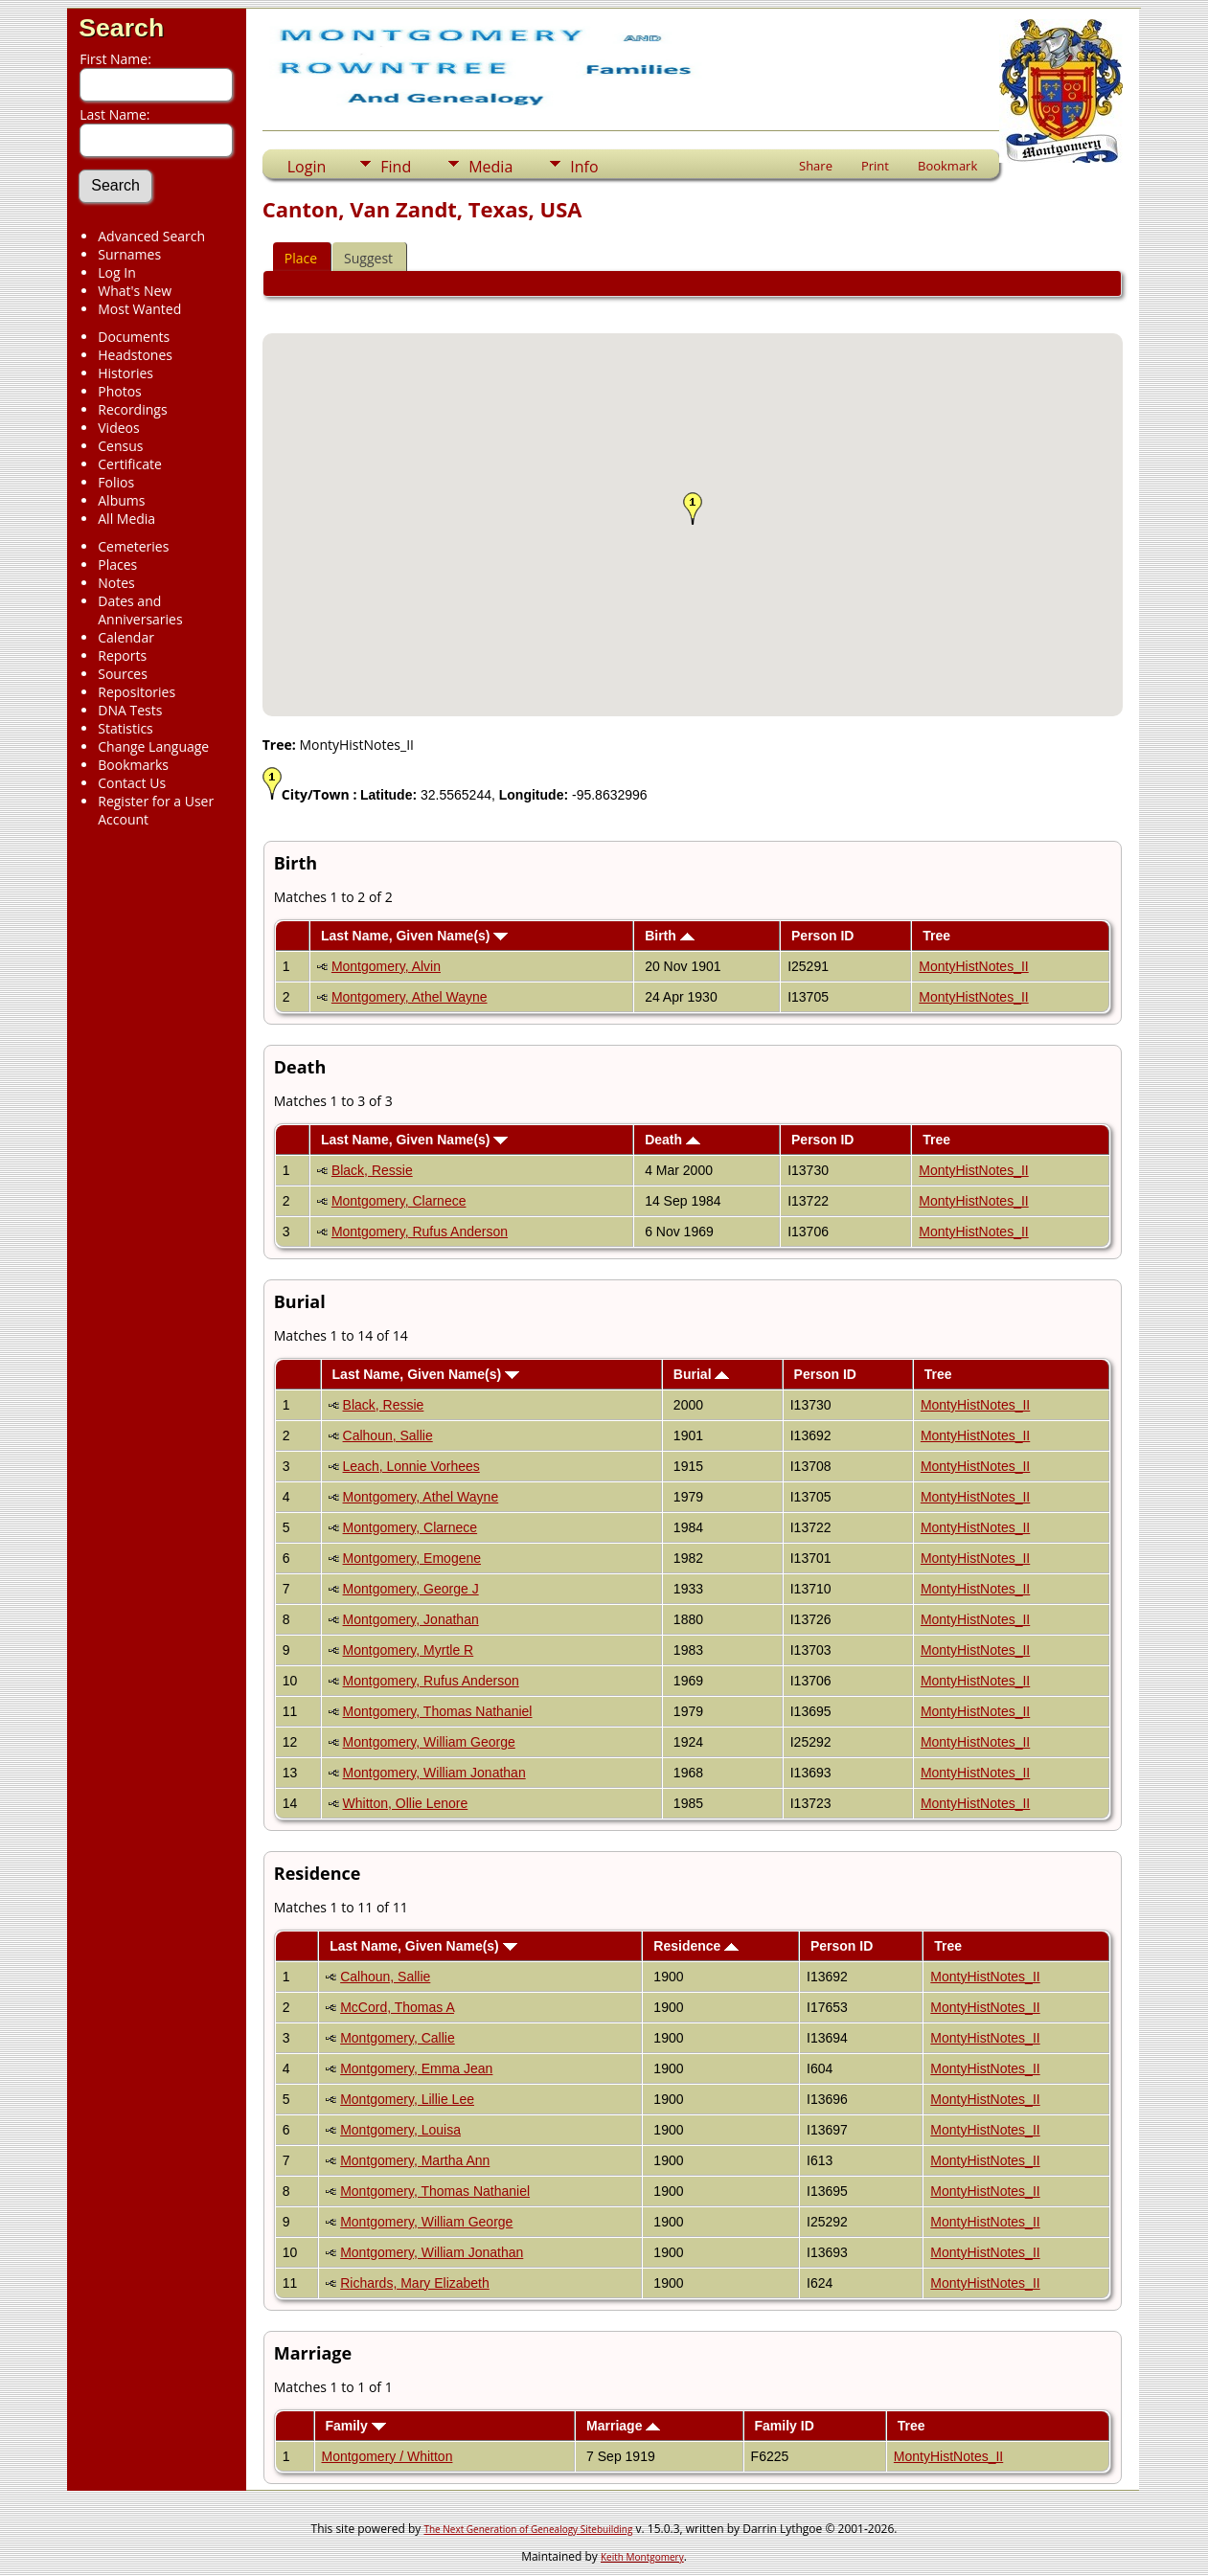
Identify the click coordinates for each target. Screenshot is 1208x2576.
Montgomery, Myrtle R (408, 1650)
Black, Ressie (372, 1170)
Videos (118, 427)
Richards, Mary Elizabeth (415, 2283)
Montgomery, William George (429, 1742)
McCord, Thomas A (397, 2007)
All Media (126, 518)
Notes (116, 583)
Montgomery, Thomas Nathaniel (438, 1711)
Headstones (135, 355)
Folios (116, 482)
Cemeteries (133, 546)
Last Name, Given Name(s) (415, 935)
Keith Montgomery (642, 2557)
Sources (123, 674)
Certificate (130, 464)
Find (395, 166)
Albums (121, 500)
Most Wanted (139, 309)
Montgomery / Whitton (387, 2456)
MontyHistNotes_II (973, 966)
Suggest (368, 258)
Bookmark (947, 165)
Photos (120, 391)
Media (490, 166)
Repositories (136, 692)
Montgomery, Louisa (400, 2129)
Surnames (129, 254)
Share (815, 165)
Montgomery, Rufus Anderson (419, 1231)
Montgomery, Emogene (412, 1558)
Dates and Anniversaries (140, 610)
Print (875, 165)
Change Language (153, 746)
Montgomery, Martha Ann (415, 2160)
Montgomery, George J (411, 1588)
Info (584, 166)
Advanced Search (151, 236)
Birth (670, 935)
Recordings (132, 409)
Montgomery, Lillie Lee (407, 2099)
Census (120, 446)
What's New (134, 291)
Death (672, 1139)
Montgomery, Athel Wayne (409, 997)
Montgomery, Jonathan (411, 1619)
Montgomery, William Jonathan (434, 1772)
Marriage (623, 2425)
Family (355, 2425)
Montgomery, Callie (397, 2037)
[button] (692, 508)
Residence (696, 1946)
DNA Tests (130, 710)
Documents (134, 337)
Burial (701, 1374)
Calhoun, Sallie (388, 1435)
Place (301, 258)
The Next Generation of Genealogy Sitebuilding (527, 2529)
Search (121, 27)
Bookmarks (133, 765)
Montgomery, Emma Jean (416, 2068)
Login (307, 166)
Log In (116, 272)
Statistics (125, 728)
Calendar (126, 637)
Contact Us (132, 783)
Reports (122, 655)
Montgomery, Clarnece (399, 1201)
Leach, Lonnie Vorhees (411, 1466)
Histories (125, 373)
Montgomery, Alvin (386, 966)
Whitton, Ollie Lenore (405, 1803)
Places (117, 564)
